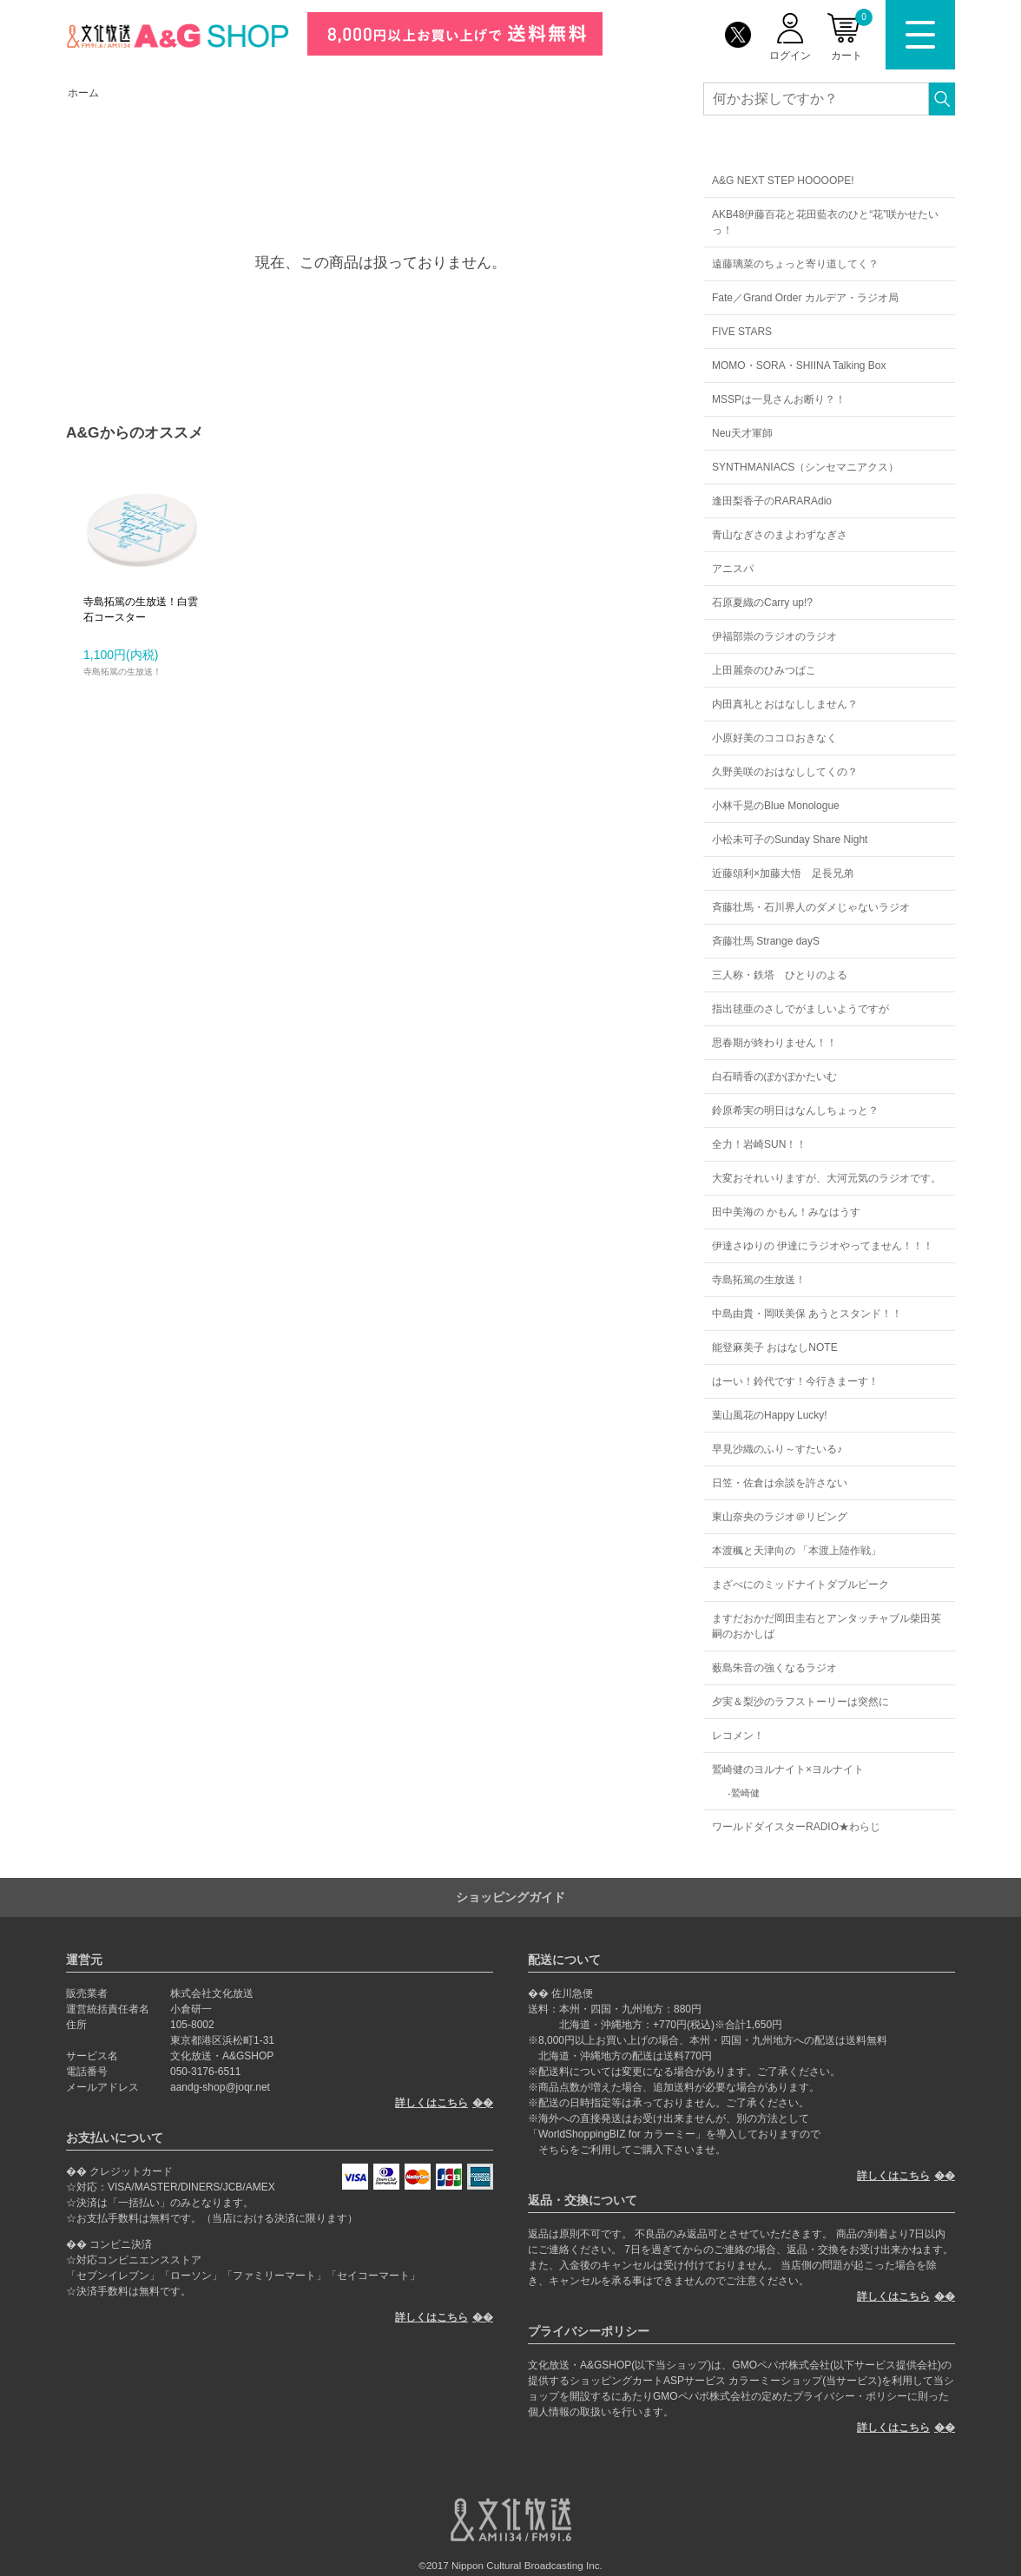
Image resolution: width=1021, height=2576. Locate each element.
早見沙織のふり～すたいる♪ (777, 1449)
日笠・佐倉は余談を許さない (779, 1483)
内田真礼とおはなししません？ (785, 704)
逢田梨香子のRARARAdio (772, 501)
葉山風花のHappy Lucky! (769, 1415)
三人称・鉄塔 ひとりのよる (779, 975)
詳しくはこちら (431, 2103)
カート (852, 35)
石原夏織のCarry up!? (762, 602)
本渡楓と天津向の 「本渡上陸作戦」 (796, 1551)
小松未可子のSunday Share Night (789, 839)
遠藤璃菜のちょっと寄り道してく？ (795, 264)
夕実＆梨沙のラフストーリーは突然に (800, 1702)
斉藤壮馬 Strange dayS (766, 941)
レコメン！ (738, 1735)
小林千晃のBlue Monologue (776, 806)
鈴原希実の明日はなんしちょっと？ (795, 1110)
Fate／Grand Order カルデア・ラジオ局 (805, 298)
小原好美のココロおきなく (774, 738)
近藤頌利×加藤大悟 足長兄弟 (782, 873)
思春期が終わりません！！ (774, 1043)
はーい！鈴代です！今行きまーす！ (795, 1381)
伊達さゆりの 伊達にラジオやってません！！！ (822, 1246)
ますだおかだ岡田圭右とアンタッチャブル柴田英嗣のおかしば (826, 1626)
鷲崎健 (745, 1793)
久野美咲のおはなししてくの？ (785, 772)
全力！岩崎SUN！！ (759, 1144)
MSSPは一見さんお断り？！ (779, 399)
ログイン (790, 55)
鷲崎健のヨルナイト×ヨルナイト (788, 1769)
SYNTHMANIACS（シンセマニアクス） (805, 467)
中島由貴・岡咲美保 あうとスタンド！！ (807, 1314)
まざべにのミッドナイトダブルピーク (800, 1584)
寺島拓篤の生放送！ (759, 1280)
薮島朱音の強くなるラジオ (774, 1668)
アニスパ (733, 569)
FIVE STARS (742, 332)
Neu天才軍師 (742, 433)
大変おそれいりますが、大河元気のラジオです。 (826, 1178)
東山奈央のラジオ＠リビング (779, 1517)
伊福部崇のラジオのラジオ (774, 636)
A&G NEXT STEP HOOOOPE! (783, 181)
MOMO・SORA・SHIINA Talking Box (799, 365)
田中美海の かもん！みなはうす (786, 1212)
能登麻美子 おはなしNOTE (775, 1347)
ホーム (83, 93)
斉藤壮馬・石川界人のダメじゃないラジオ (811, 907)
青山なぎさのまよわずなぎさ (779, 535)
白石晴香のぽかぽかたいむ (774, 1077)
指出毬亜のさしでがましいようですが (800, 1009)
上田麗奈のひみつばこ (764, 670)
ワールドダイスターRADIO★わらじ (796, 1827)
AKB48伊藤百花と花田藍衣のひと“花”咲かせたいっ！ (825, 222)
